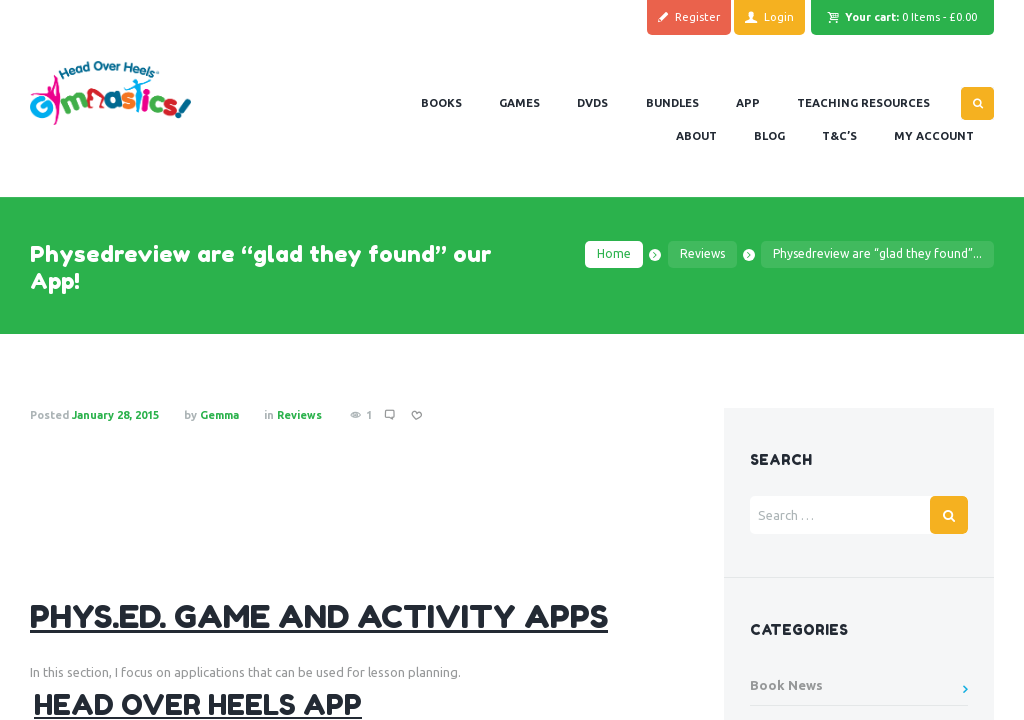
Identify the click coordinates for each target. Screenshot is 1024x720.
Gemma (219, 415)
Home (614, 253)
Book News (786, 685)
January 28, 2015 (115, 415)
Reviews (702, 253)
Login (779, 17)
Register (697, 17)
